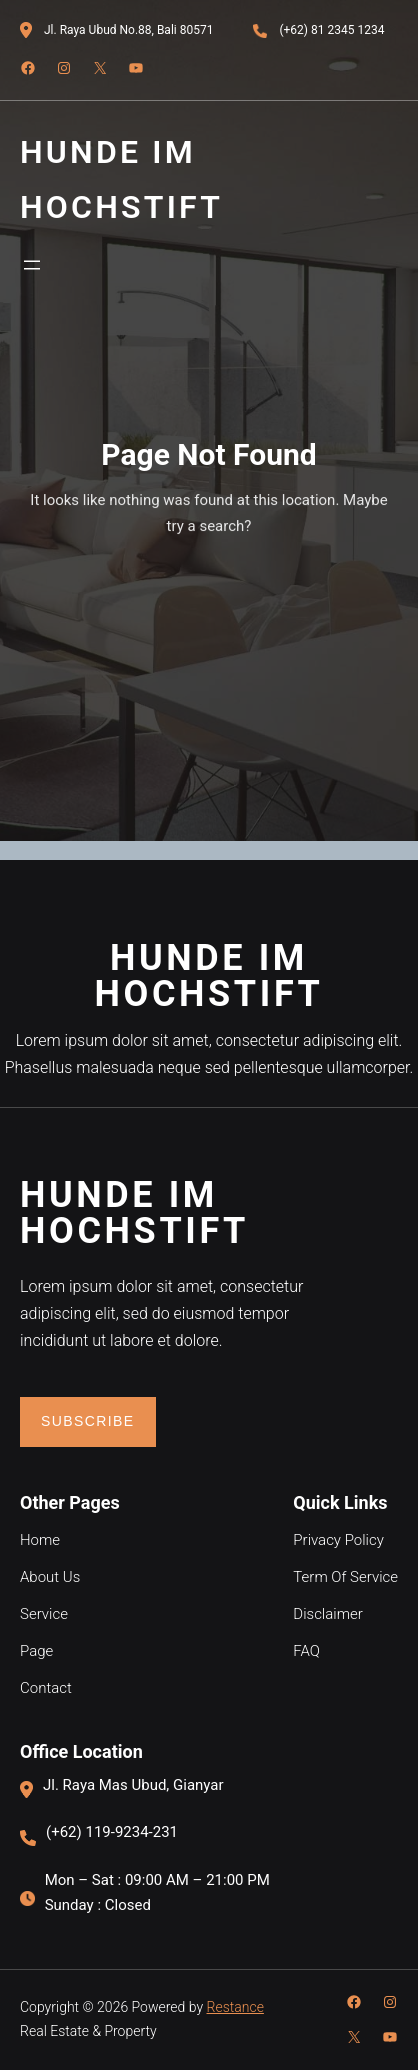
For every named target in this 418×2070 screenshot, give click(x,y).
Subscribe (88, 1421)
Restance (235, 2007)
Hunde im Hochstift (208, 976)
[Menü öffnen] (32, 265)
